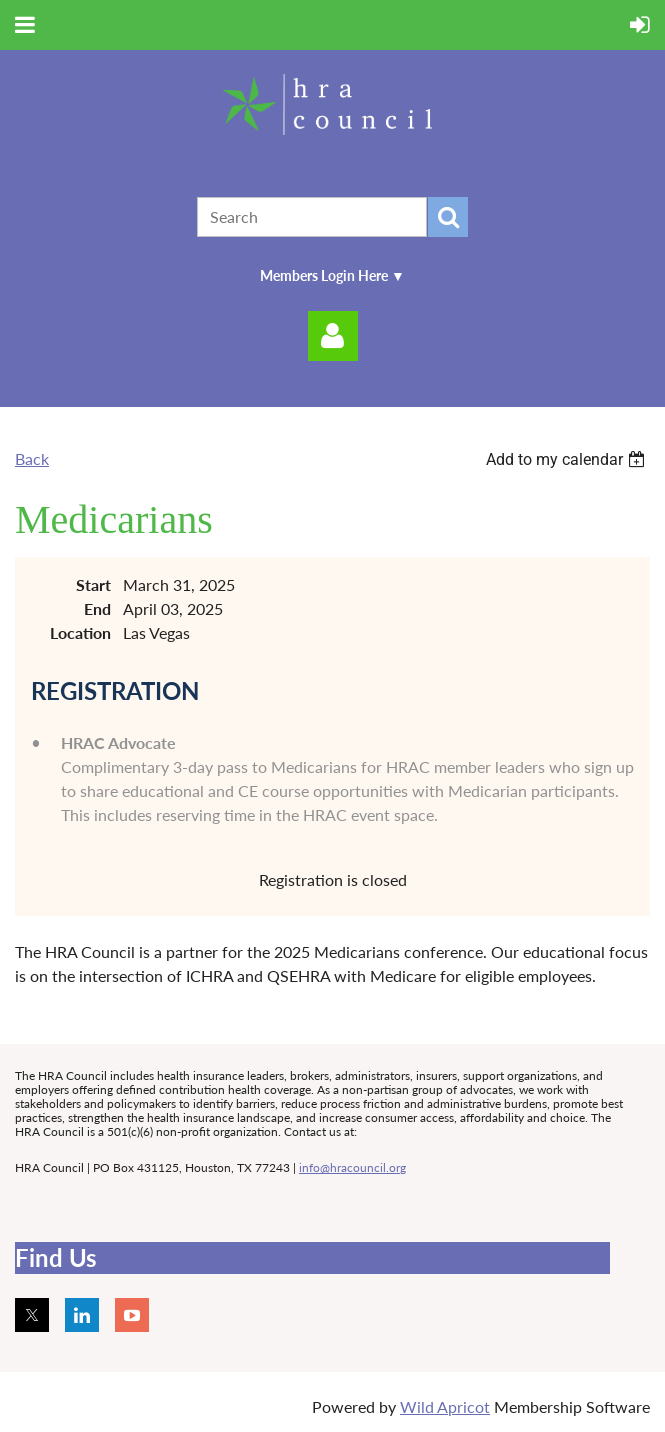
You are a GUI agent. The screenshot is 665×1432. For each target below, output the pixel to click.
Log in (333, 336)
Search (448, 217)
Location (80, 632)
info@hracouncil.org (352, 1167)
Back (32, 458)
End (97, 608)
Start (93, 584)
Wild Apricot (445, 1406)
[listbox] (568, 459)
